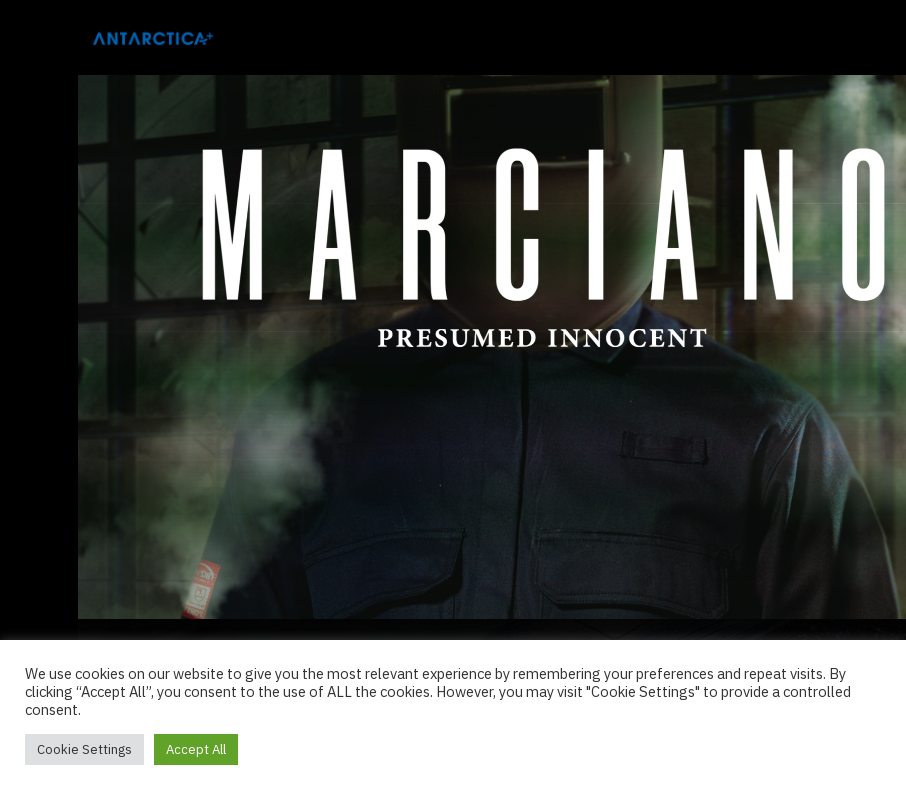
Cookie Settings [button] (84, 749)
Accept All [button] (196, 749)
